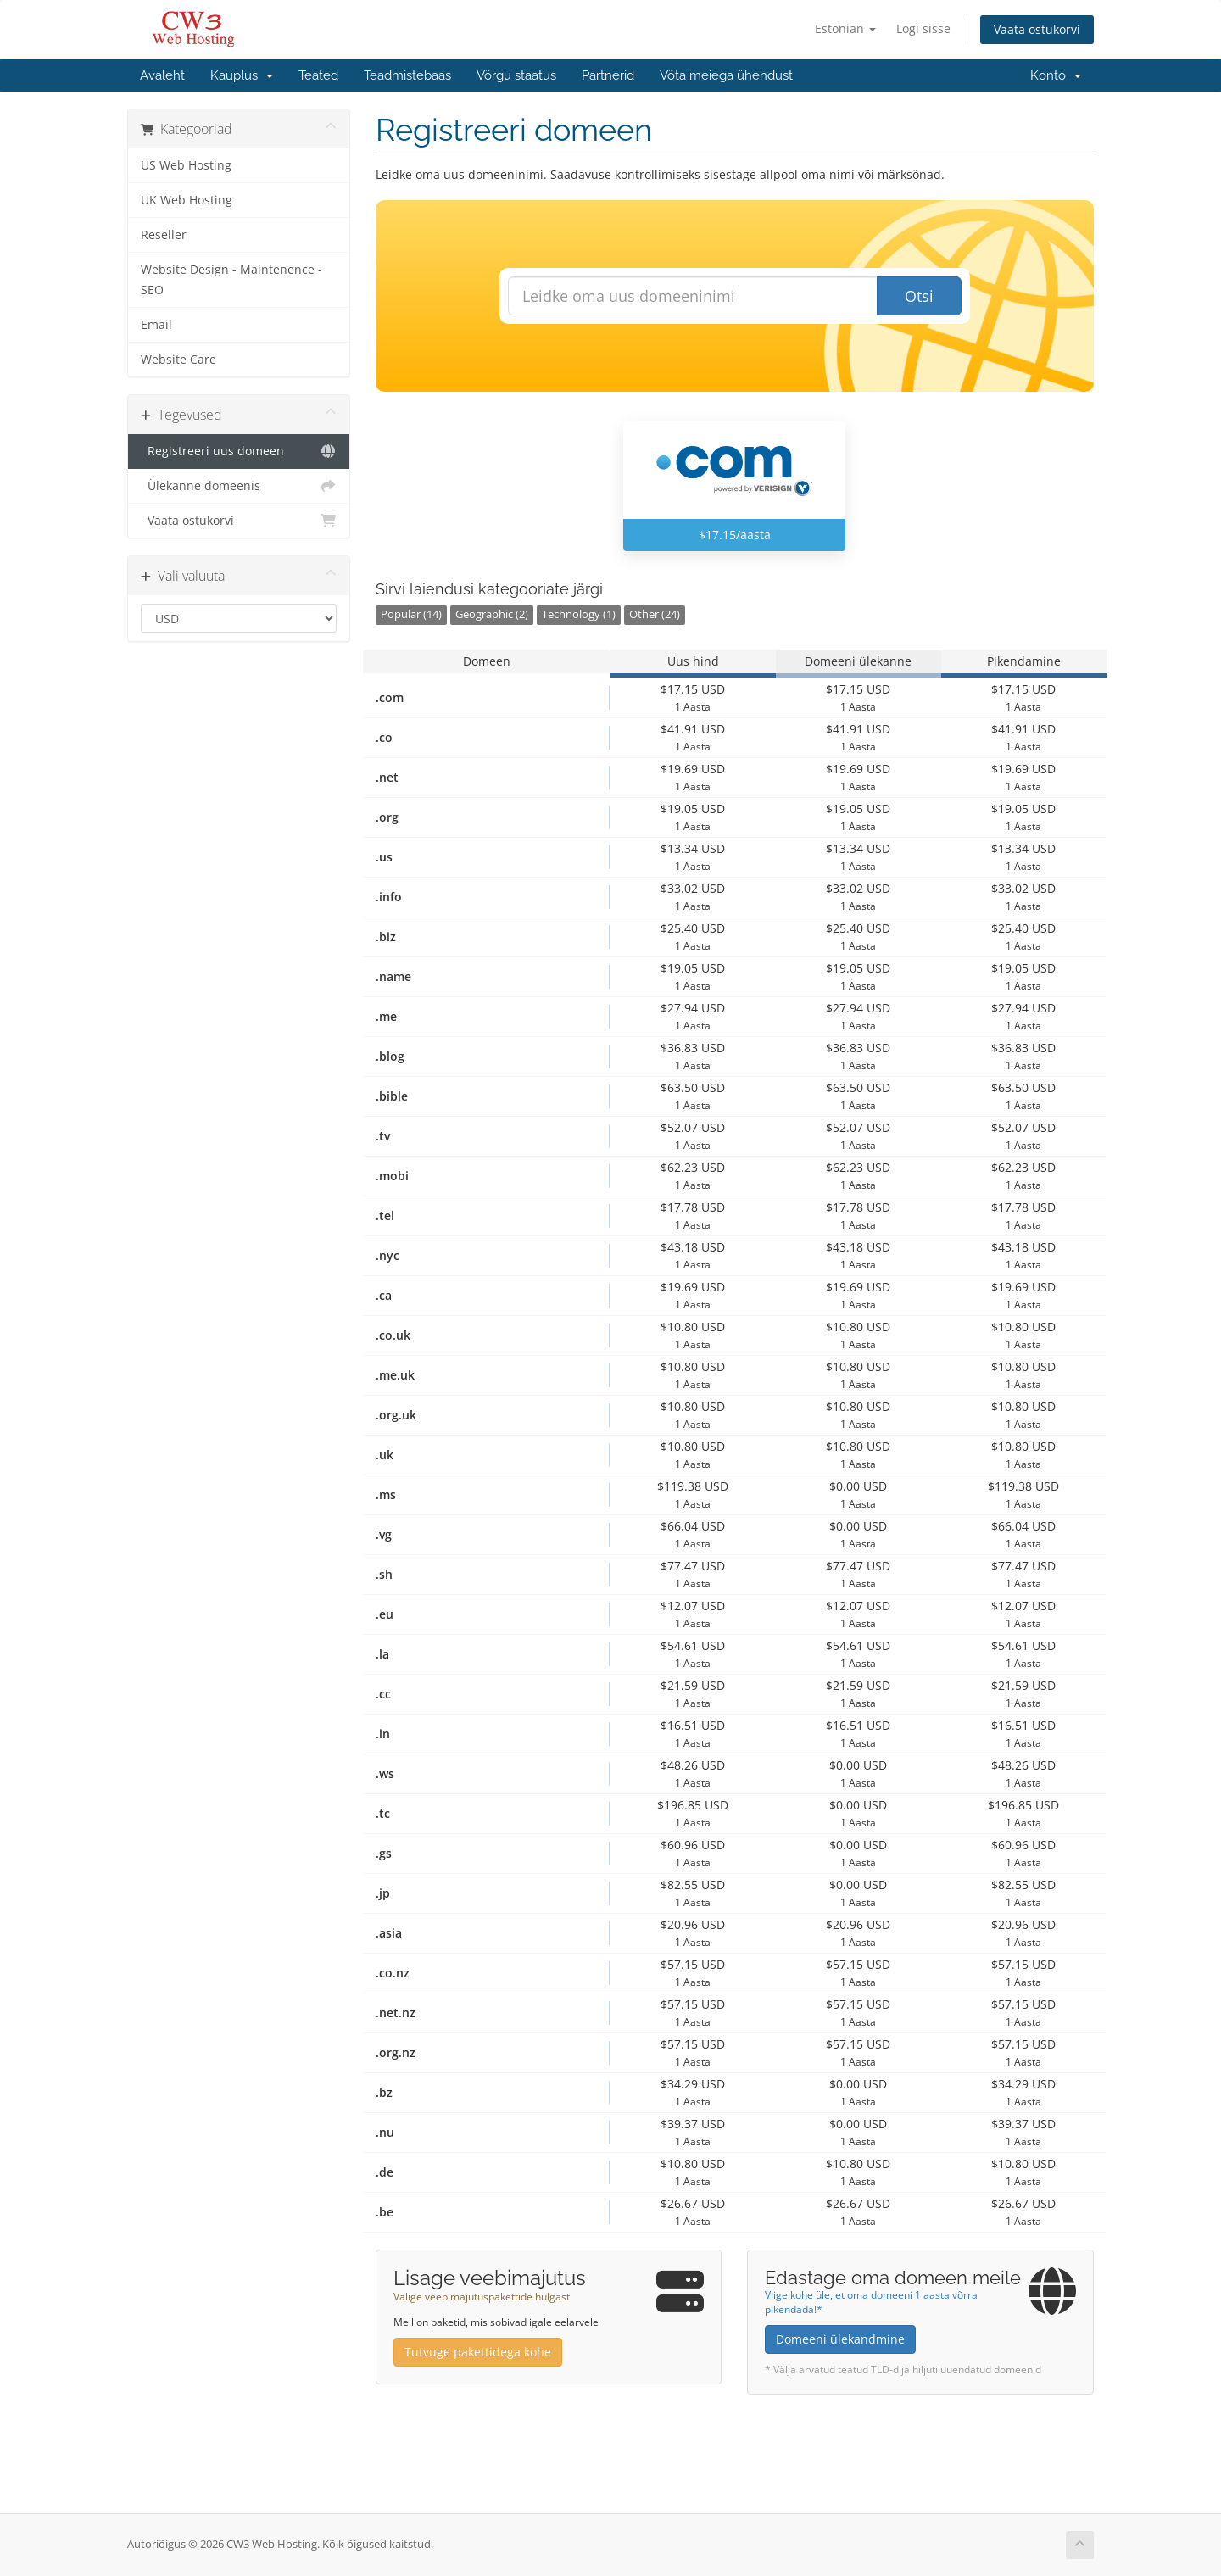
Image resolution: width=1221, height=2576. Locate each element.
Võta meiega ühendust (726, 75)
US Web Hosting (186, 165)
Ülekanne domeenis (239, 486)
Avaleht (162, 75)
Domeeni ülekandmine (840, 2339)
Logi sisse (923, 28)
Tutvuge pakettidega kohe (477, 2352)
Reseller (164, 235)
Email (156, 324)
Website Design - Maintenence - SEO (231, 280)
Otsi (919, 296)
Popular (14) (411, 614)
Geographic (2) (491, 614)
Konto (1055, 75)
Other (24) (654, 614)
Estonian (845, 28)
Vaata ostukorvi (1037, 29)
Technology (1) (579, 614)
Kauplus (241, 75)
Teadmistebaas (407, 75)
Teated (318, 75)
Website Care (178, 359)
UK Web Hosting (186, 200)
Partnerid (608, 75)
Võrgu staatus (516, 75)
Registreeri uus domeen (239, 451)
